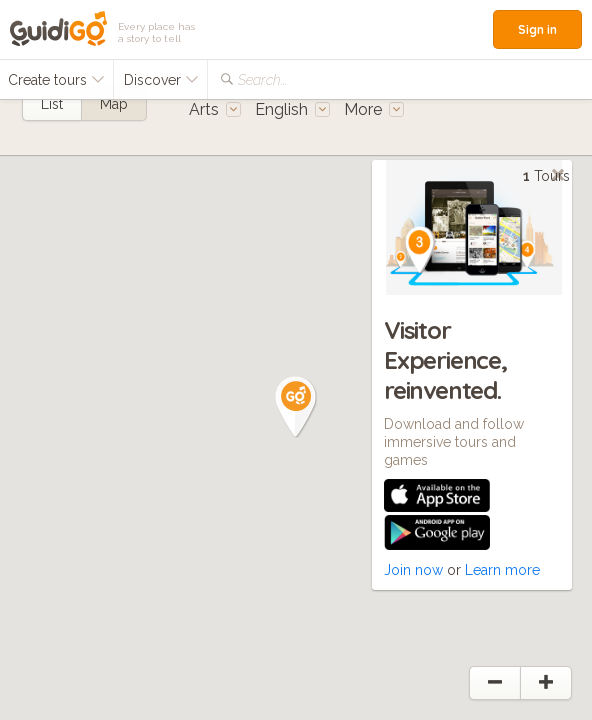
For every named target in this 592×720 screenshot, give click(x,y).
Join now (413, 570)
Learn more (502, 570)
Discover (161, 80)
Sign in (537, 29)
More (374, 109)
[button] (296, 407)
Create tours (56, 80)
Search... (262, 80)
